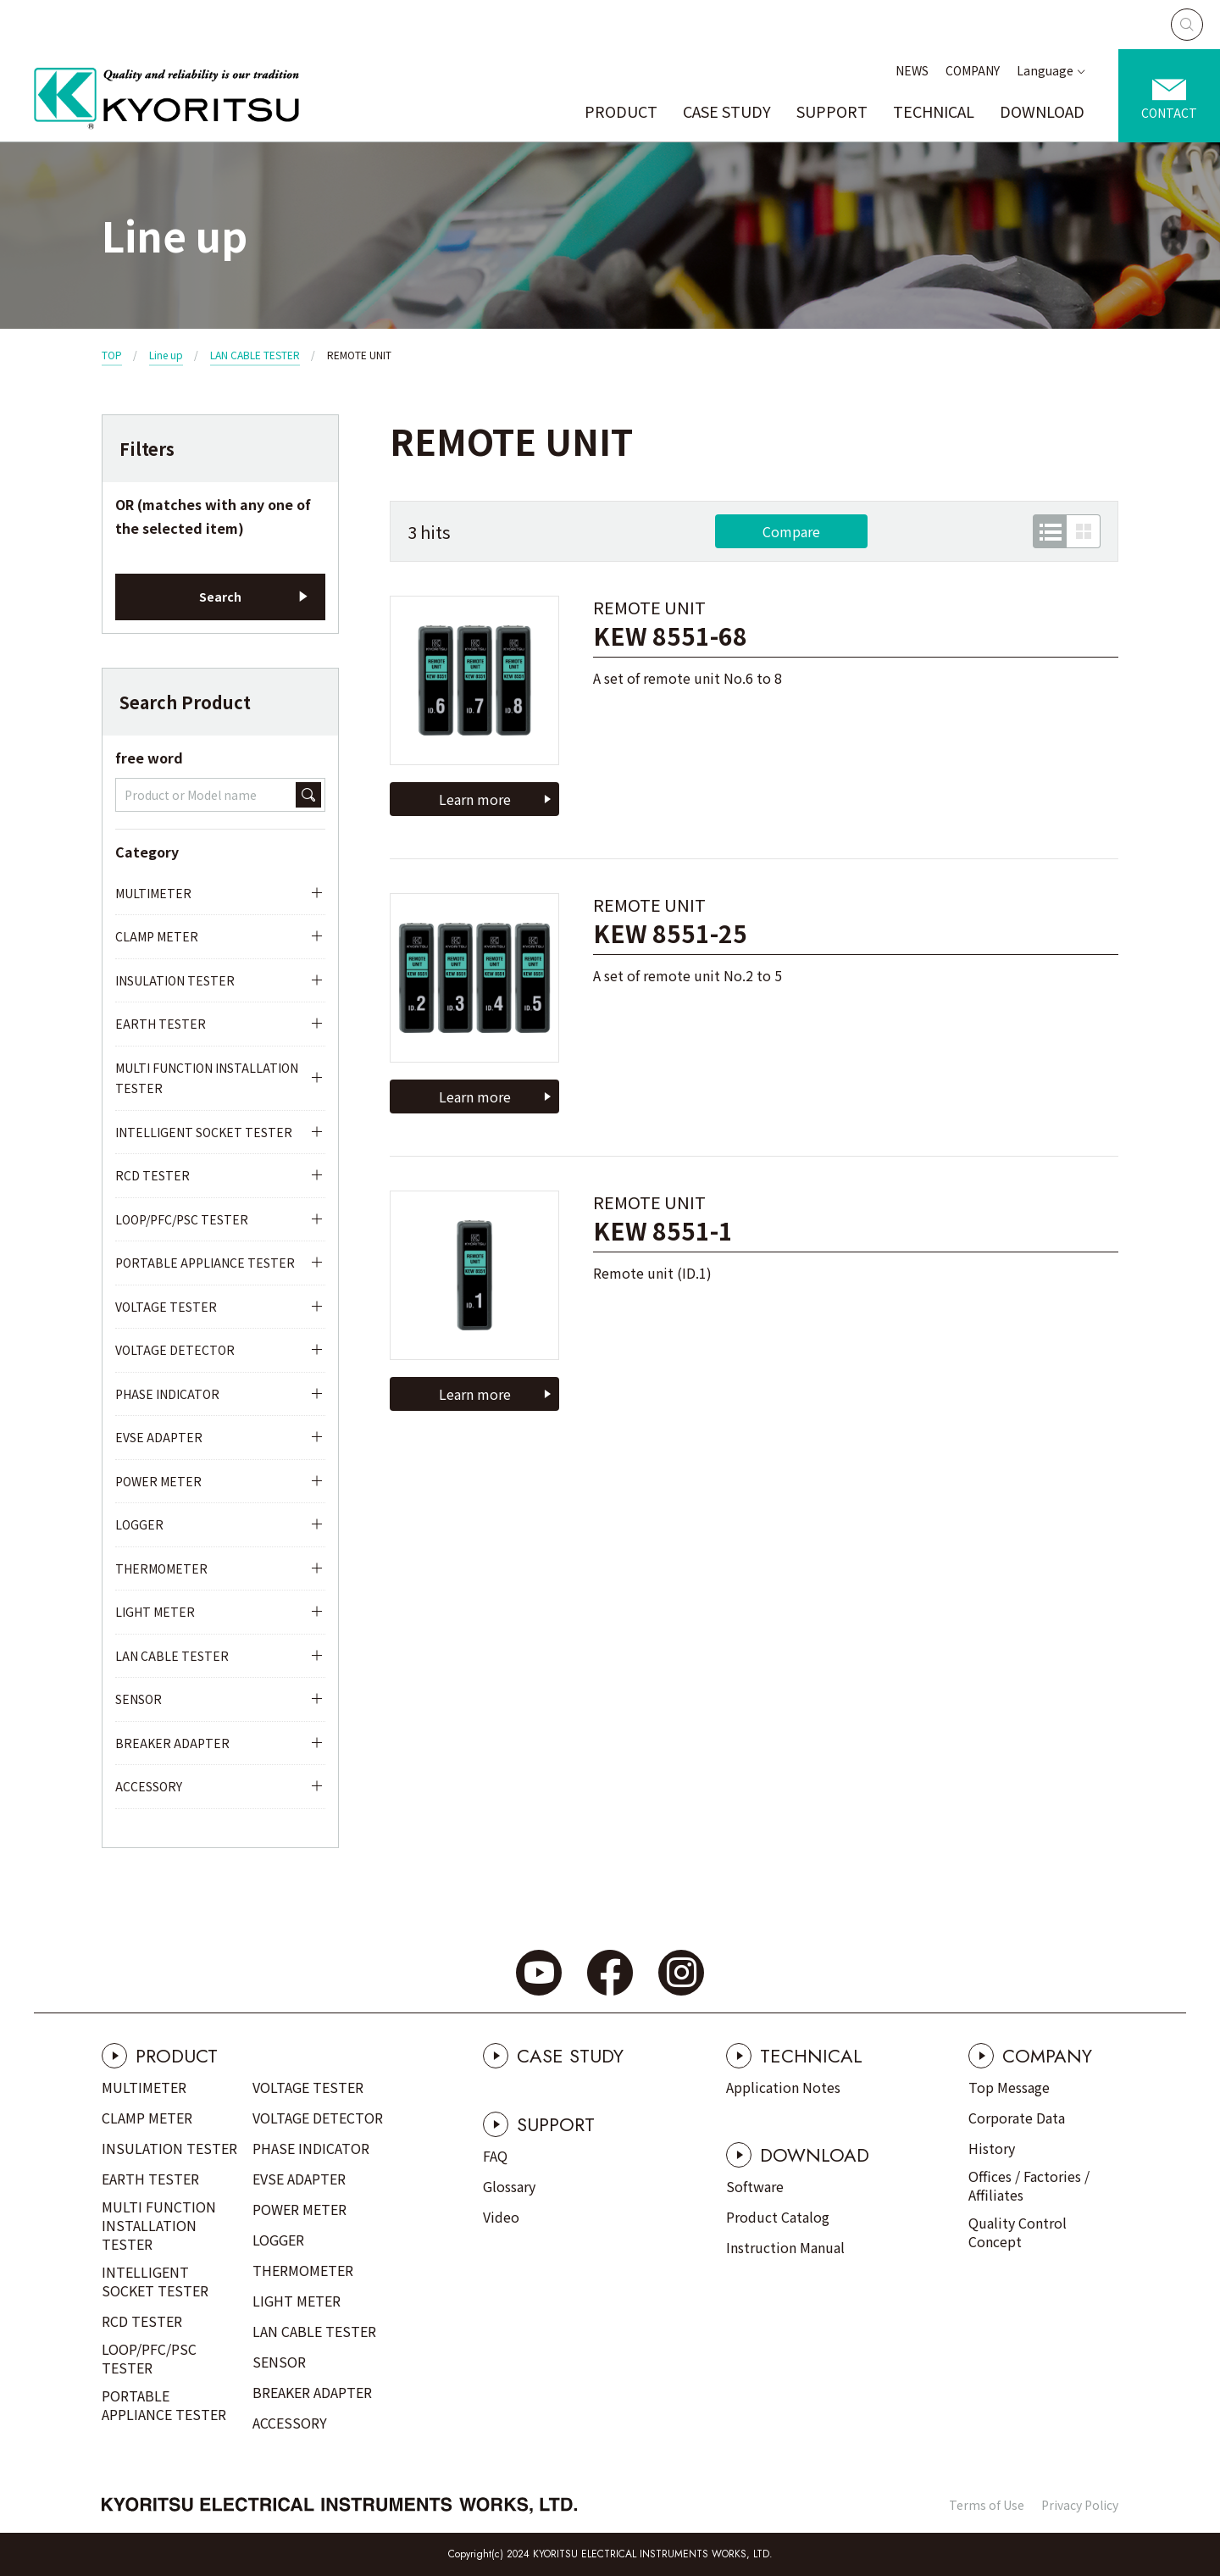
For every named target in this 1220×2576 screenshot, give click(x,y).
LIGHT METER (155, 1611)
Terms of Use (986, 2504)
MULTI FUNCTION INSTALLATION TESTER (206, 1078)
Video (501, 2216)
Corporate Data (1016, 2117)
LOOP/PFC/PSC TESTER (181, 1219)
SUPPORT (832, 111)
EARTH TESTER (160, 1023)
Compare (791, 531)
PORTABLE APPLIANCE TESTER (205, 1262)
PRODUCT (621, 111)
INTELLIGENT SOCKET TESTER (203, 1132)
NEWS (912, 70)
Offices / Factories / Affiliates (1029, 2185)
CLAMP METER (156, 936)
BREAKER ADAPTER (172, 1743)
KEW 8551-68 (670, 635)
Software (755, 2186)
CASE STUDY (727, 111)
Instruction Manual (785, 2247)
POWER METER (158, 1481)
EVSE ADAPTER (158, 1437)
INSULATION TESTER (175, 980)
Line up (166, 354)
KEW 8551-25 (670, 933)
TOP (112, 354)
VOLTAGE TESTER (166, 1306)
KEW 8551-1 (663, 1230)
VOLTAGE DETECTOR (175, 1349)
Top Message (1009, 2087)
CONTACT (1169, 112)
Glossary (509, 2186)
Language (1045, 70)
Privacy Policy (1079, 2504)
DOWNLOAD (1042, 111)
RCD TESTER (152, 1175)
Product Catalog (777, 2216)
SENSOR (138, 1698)
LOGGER (139, 1524)
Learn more (475, 799)
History (991, 2148)
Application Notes (783, 2087)
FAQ (495, 2155)
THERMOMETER (161, 1568)
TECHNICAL (933, 111)
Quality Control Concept (1017, 2232)
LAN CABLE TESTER (255, 354)
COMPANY (973, 70)
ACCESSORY (148, 1786)
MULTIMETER (153, 893)
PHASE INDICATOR (167, 1393)
